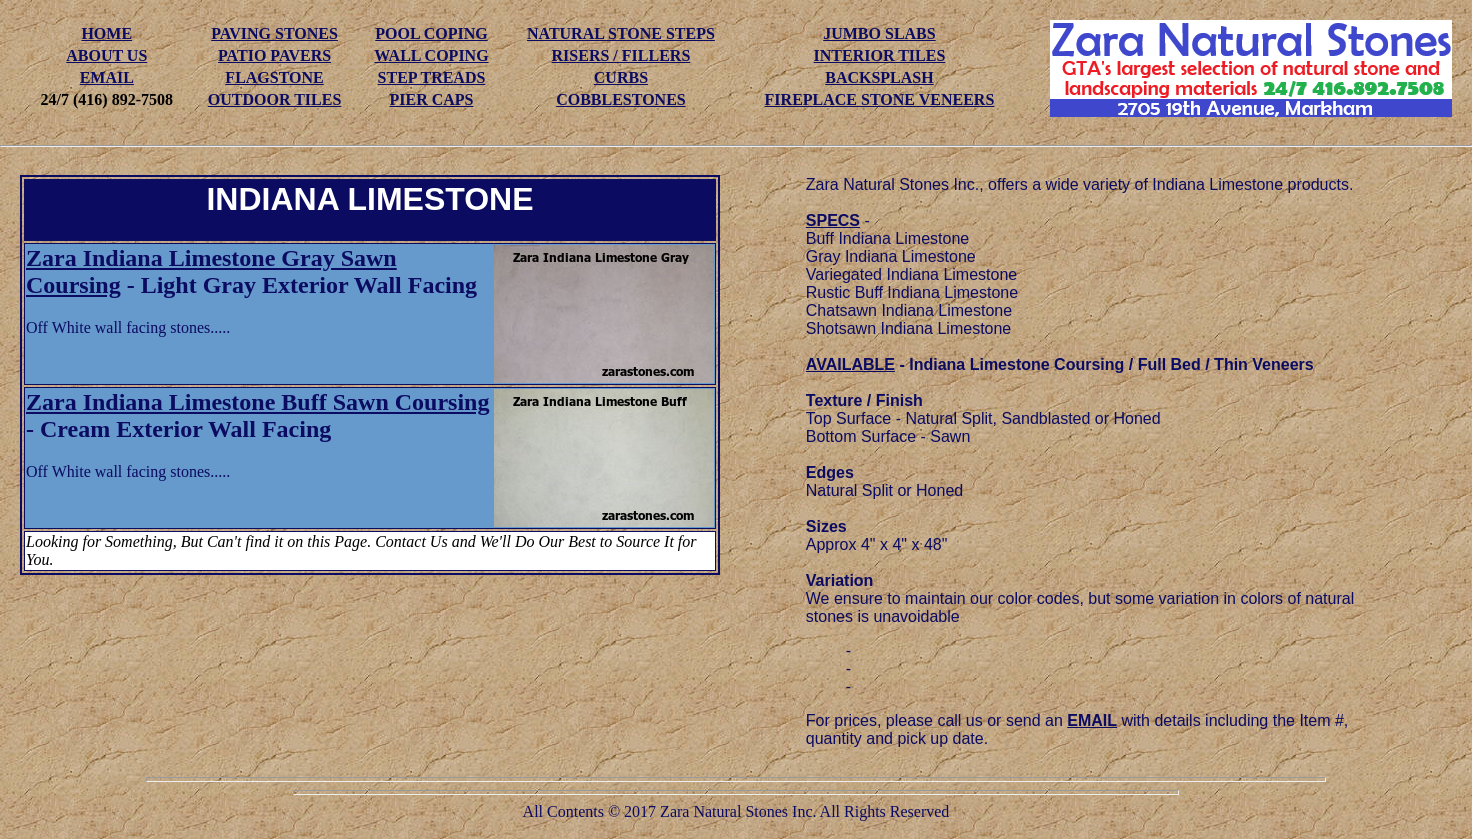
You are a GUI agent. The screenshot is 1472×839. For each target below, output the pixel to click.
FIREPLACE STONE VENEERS (880, 99)
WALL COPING (431, 55)
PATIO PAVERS (274, 55)
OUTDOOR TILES (275, 99)
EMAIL (107, 77)
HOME (106, 33)
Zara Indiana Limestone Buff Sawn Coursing (257, 402)
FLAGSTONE (274, 77)
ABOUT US (106, 55)
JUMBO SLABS (879, 33)
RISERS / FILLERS (621, 55)
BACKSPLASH (879, 77)
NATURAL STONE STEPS (621, 33)
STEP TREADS (432, 77)
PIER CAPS (431, 99)
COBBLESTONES (621, 99)
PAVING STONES (274, 33)
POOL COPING (431, 33)
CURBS (621, 77)
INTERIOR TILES (880, 55)
